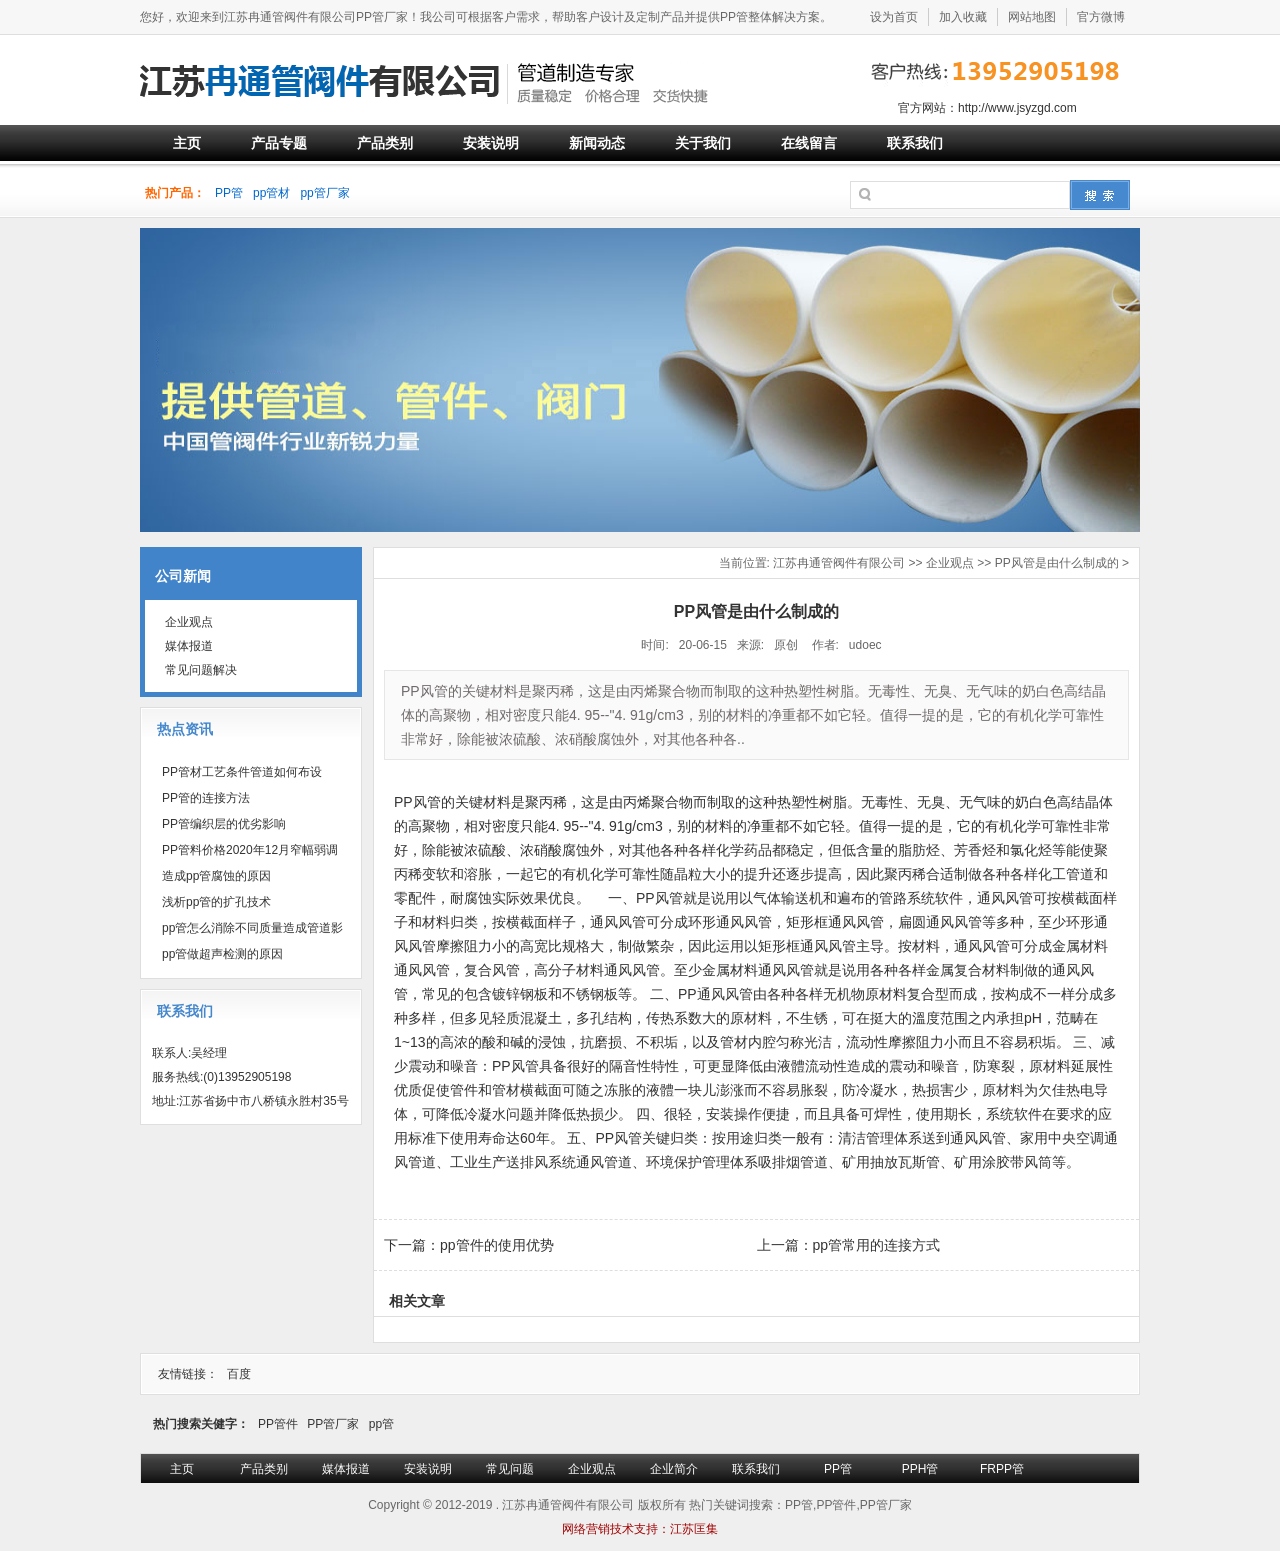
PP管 (229, 193)
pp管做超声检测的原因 (222, 954)
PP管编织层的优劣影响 (224, 824)
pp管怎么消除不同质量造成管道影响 (247, 931)
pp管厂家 (324, 193)
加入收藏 (963, 17)
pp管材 (271, 193)
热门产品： (175, 193)
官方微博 (1101, 17)
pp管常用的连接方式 (877, 1245)
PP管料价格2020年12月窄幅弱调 (250, 850)
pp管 (381, 1424)
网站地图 (1032, 17)
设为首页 (894, 17)
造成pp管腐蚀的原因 (216, 876)
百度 (239, 1374)
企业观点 (950, 563)
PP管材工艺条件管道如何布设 (242, 772)
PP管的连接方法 (206, 798)
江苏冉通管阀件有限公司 (839, 563)
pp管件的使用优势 (497, 1245)
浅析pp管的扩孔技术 (216, 902)
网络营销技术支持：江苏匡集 (640, 1529)
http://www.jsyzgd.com (1017, 108)
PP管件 (278, 1424)
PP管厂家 (333, 1424)
